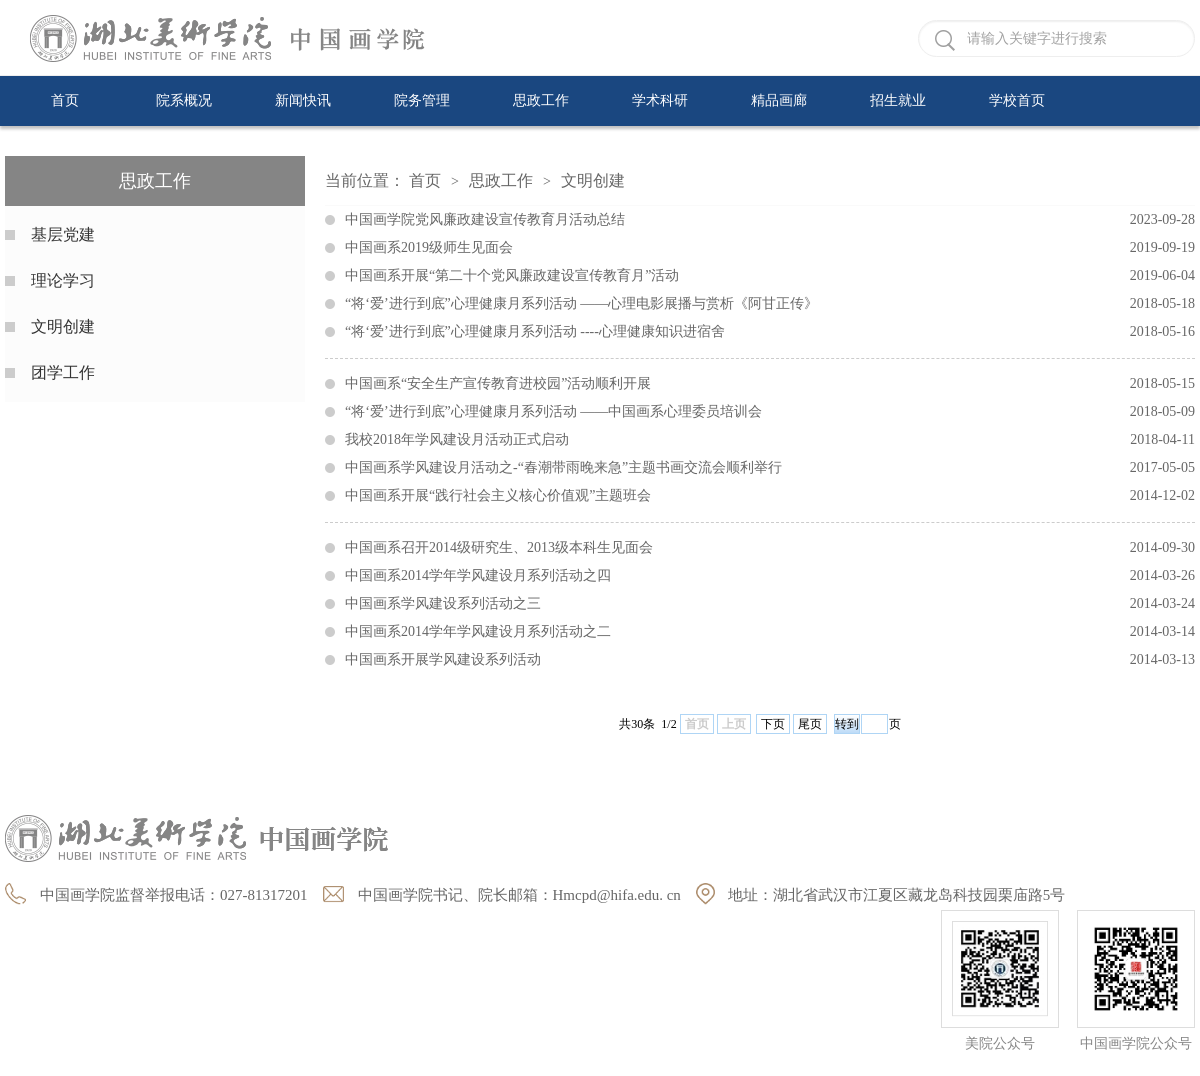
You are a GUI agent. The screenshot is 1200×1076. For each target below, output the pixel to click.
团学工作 (63, 372)
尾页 (810, 724)
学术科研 (660, 100)
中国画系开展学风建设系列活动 (770, 660)
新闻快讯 (303, 100)
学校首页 (1017, 100)
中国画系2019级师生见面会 (770, 248)
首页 (65, 100)
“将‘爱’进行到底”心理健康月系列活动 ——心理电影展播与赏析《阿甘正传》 (770, 304)
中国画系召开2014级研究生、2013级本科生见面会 (770, 548)
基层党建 (63, 234)
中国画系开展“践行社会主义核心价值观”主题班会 (770, 496)
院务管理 (422, 100)
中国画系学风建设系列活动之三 (770, 604)
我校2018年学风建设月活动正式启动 (770, 440)
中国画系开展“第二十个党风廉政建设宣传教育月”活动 (770, 276)
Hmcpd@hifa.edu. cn (617, 895)
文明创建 (63, 326)
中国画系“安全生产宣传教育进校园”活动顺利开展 (770, 384)
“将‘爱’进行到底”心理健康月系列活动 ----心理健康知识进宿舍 (770, 332)
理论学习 (63, 280)
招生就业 (898, 100)
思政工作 (541, 100)
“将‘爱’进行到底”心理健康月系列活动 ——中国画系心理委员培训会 (770, 412)
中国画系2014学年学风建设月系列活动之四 (770, 576)
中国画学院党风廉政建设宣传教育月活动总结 (770, 220)
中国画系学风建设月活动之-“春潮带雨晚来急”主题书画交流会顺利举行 (770, 468)
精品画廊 (779, 100)
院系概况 (184, 100)
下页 (773, 724)
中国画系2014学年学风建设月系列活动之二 (770, 632)
